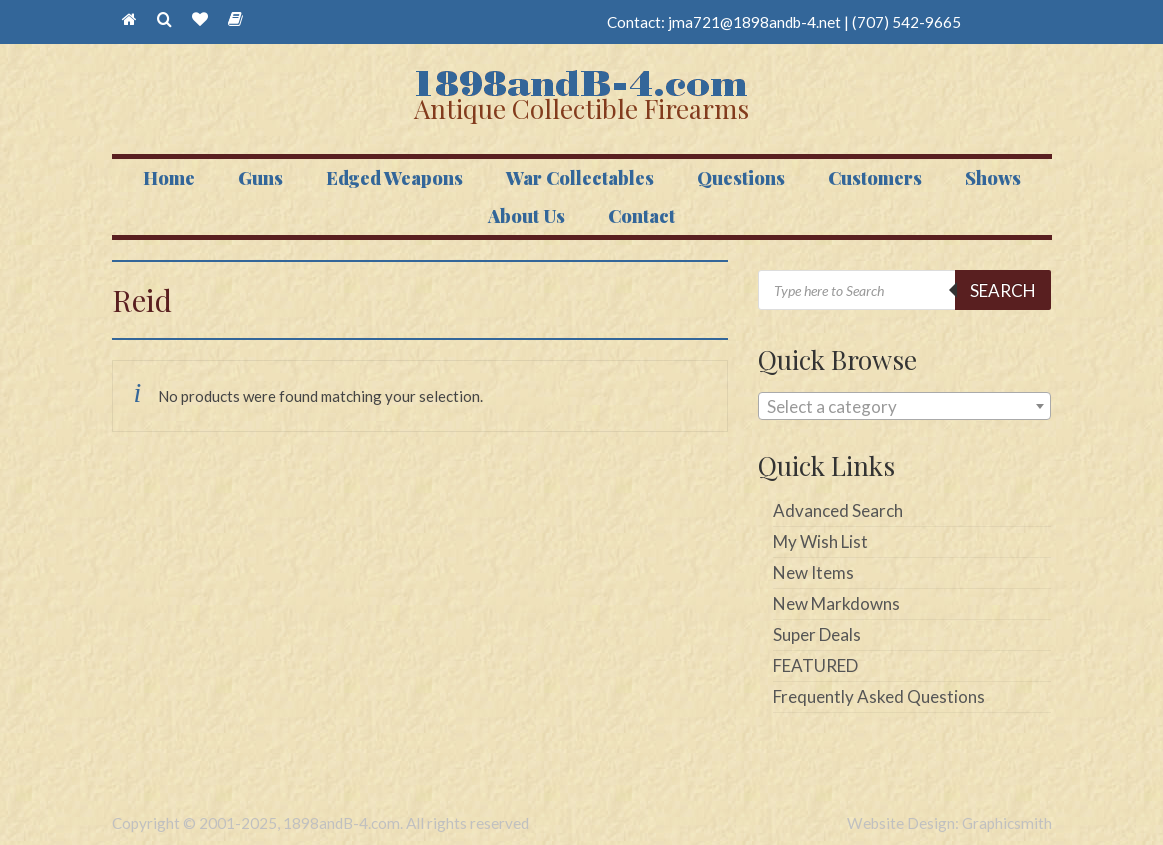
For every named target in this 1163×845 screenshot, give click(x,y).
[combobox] (904, 406)
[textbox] (904, 407)
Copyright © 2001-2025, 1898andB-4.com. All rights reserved (320, 823)
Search (1003, 290)
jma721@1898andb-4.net (754, 22)
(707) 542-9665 (906, 22)
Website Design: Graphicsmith (949, 823)
